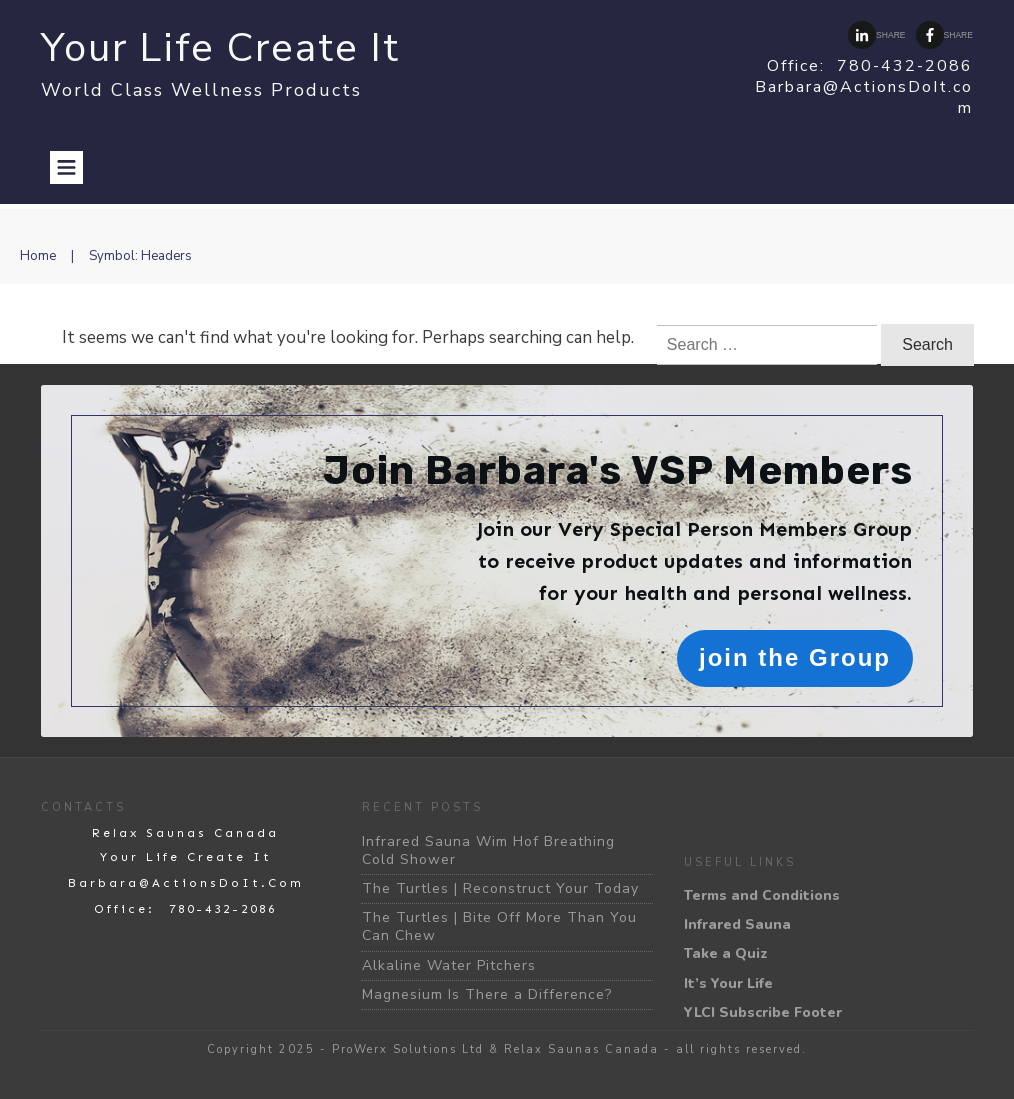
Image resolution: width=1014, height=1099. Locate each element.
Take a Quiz (726, 953)
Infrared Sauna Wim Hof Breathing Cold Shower (488, 850)
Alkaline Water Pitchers (449, 965)
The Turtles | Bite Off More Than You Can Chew (499, 926)
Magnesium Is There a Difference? (487, 994)
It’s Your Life (728, 983)
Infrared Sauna (737, 924)
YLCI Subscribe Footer (763, 1012)
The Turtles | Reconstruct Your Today (500, 888)
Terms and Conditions (762, 895)
